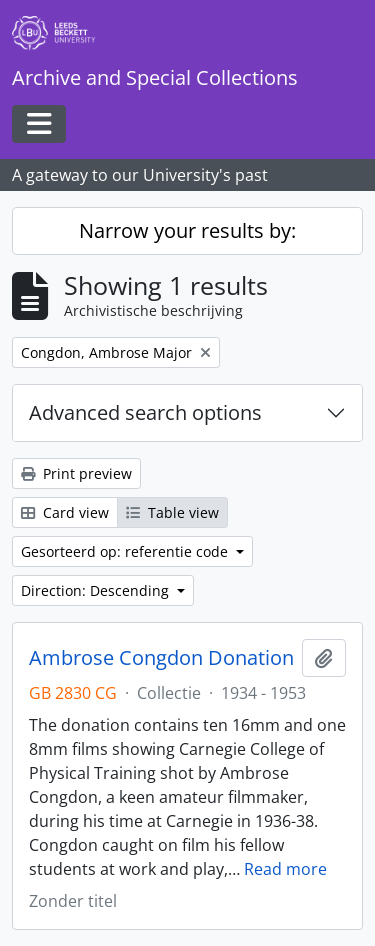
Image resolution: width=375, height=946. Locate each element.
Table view (172, 512)
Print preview (76, 473)
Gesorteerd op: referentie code (126, 551)
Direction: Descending (97, 590)
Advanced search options (145, 412)
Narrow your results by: (187, 230)
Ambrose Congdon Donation (161, 658)
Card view (65, 512)
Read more (285, 869)
